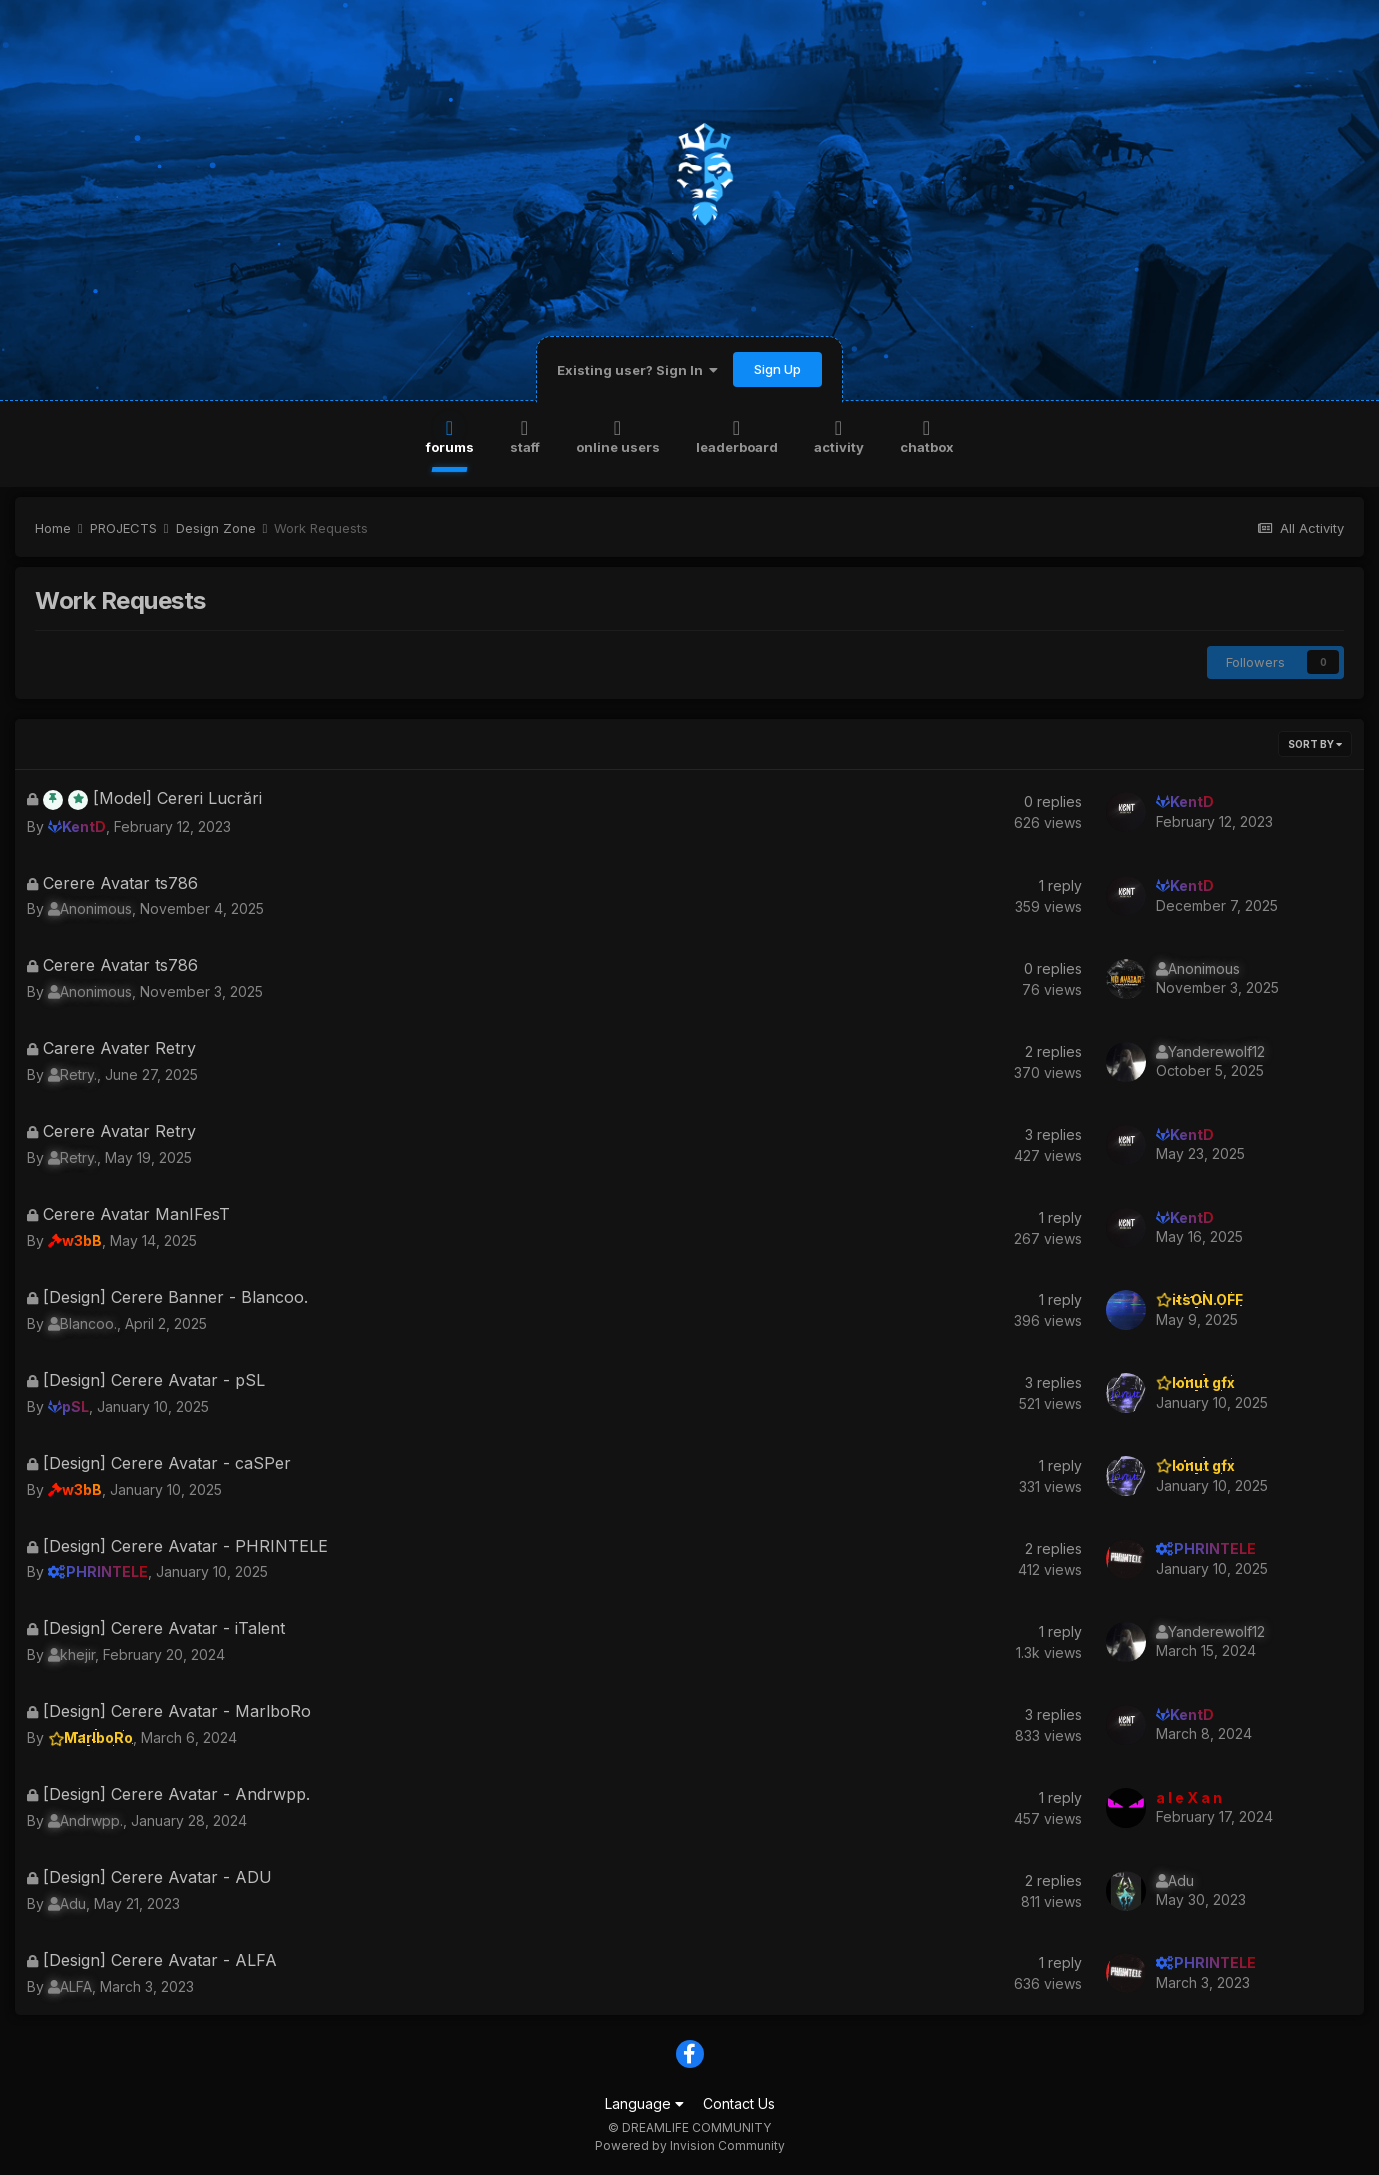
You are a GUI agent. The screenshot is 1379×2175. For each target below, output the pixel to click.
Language (644, 2103)
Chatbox (927, 435)
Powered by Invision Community (690, 2145)
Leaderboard (737, 435)
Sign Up (777, 369)
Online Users (618, 435)
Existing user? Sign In (637, 370)
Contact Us (739, 2103)
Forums (450, 435)
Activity (839, 435)
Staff (525, 435)
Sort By (1315, 744)
